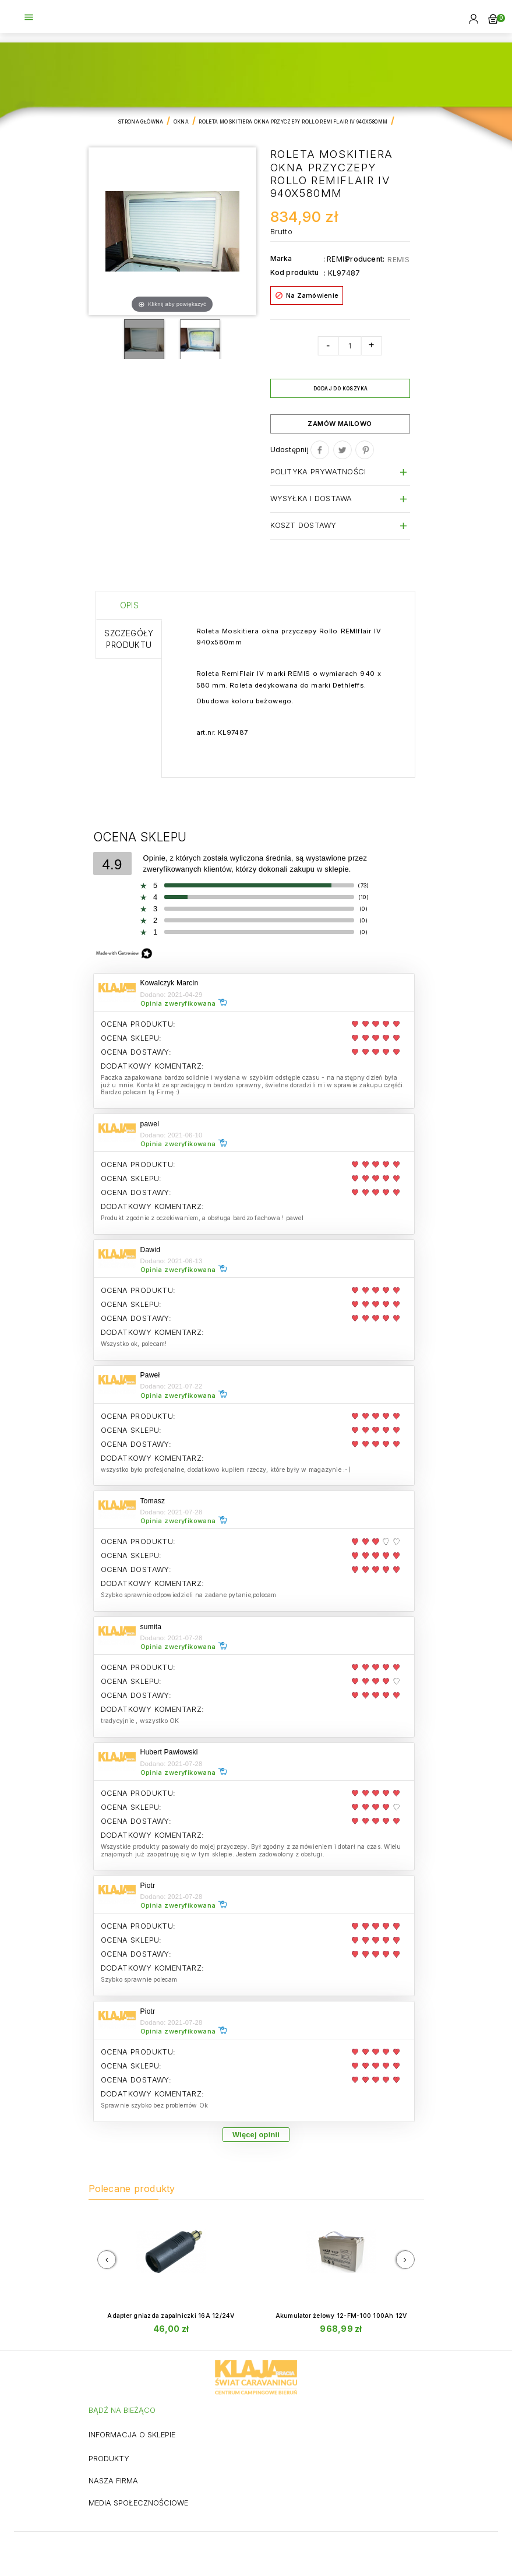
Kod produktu (294, 272)
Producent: (364, 259)
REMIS (398, 259)
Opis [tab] (129, 605)
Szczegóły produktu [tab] (129, 639)
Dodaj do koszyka (340, 389)
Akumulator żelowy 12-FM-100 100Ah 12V (341, 2316)
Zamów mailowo (340, 424)
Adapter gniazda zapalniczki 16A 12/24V (170, 2316)
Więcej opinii (256, 2134)
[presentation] (106, 2259)
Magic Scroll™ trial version (250, 326)
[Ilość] (349, 346)
